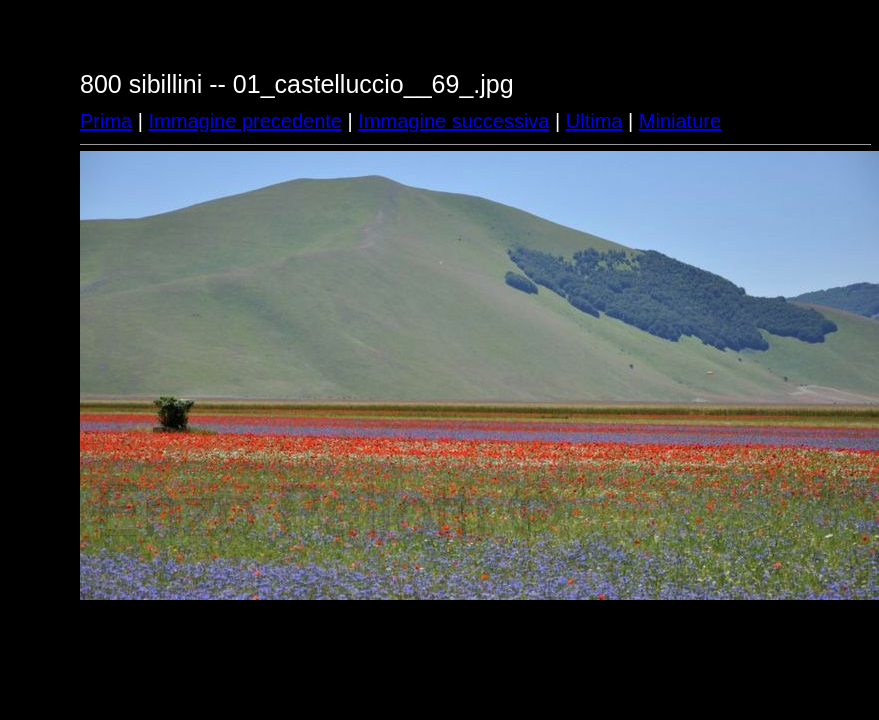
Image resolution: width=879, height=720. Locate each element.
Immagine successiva (453, 121)
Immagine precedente (245, 121)
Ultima (594, 121)
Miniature (680, 121)
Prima (106, 121)
